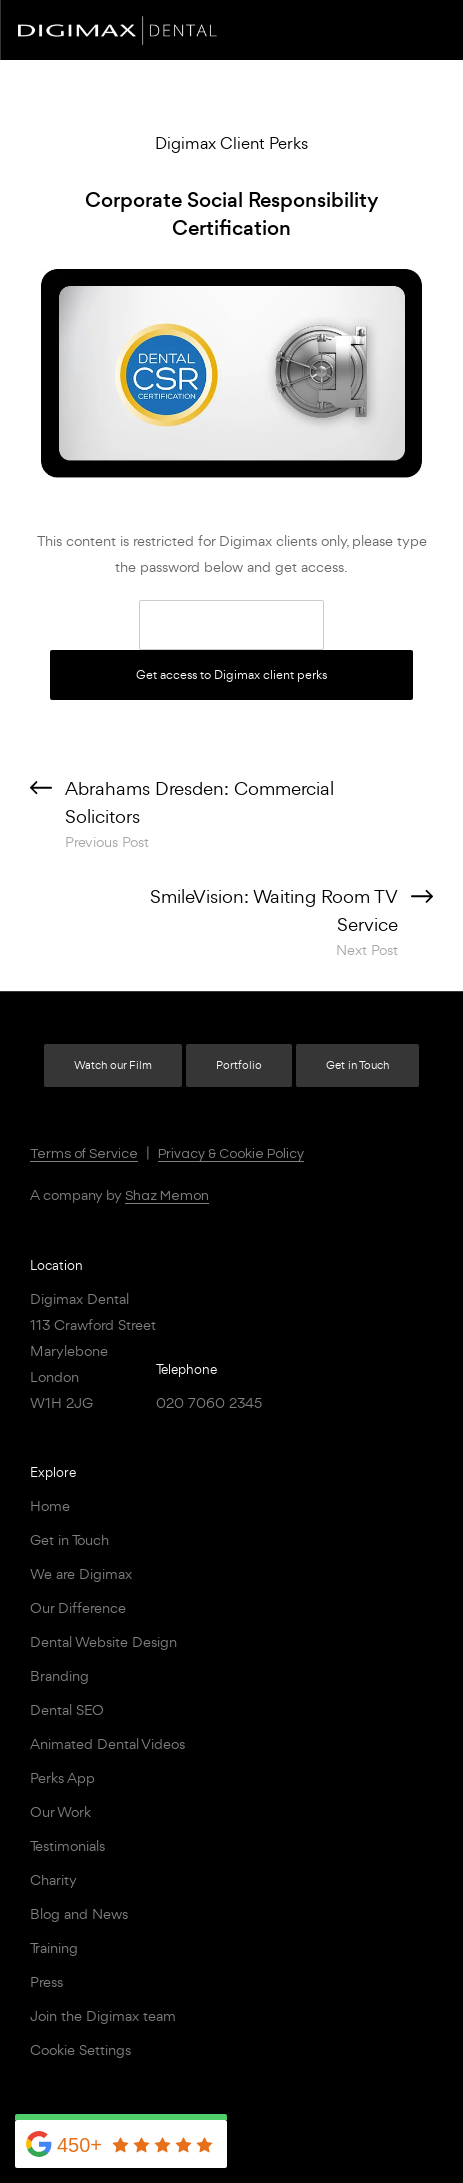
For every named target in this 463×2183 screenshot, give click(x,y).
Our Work (60, 1811)
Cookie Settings (80, 2049)
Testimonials (67, 1845)
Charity (53, 1879)
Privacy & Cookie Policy (231, 1154)
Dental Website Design (103, 1641)
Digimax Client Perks (231, 143)
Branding (59, 1675)
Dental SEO (67, 1709)
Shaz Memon (167, 1196)
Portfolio (239, 1065)
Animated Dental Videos (107, 1743)
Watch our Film (113, 1065)
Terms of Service (84, 1154)
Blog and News (79, 1913)
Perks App (62, 1777)
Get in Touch (357, 1065)
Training (54, 1947)
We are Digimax (81, 1573)
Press (46, 1981)
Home (50, 1505)
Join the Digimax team (103, 2015)
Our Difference (78, 1607)
